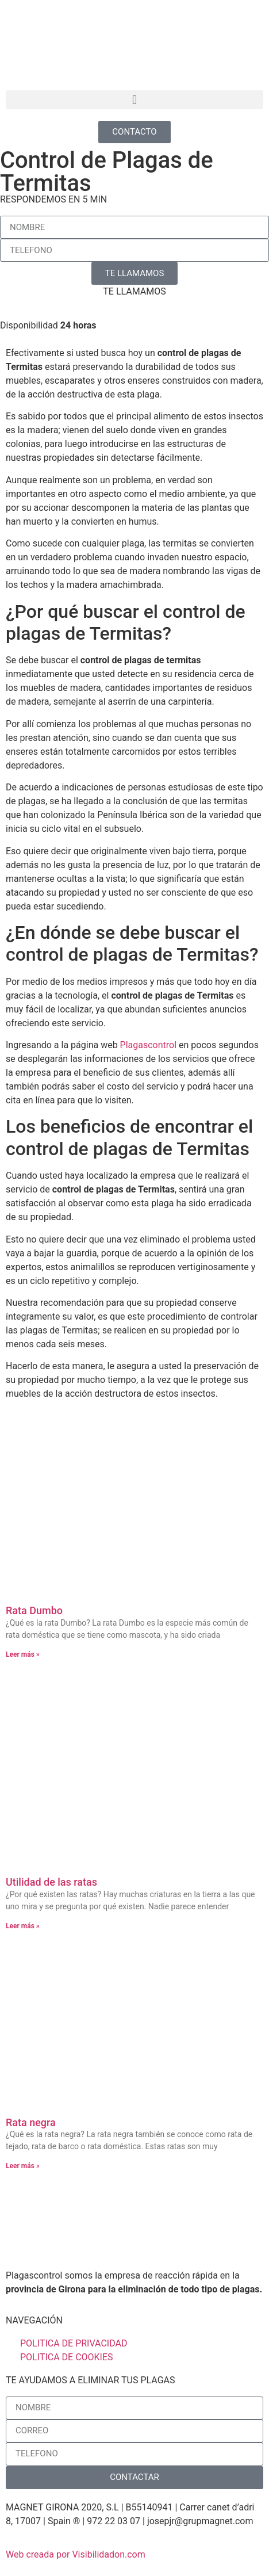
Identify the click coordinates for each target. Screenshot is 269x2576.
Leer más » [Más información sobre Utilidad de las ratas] (23, 1926)
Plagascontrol (148, 1044)
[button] (134, 99)
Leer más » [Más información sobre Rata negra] (23, 2166)
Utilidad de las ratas (51, 1882)
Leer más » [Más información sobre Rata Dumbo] (23, 1654)
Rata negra (31, 2122)
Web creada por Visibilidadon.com (75, 2554)
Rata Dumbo (34, 1610)
